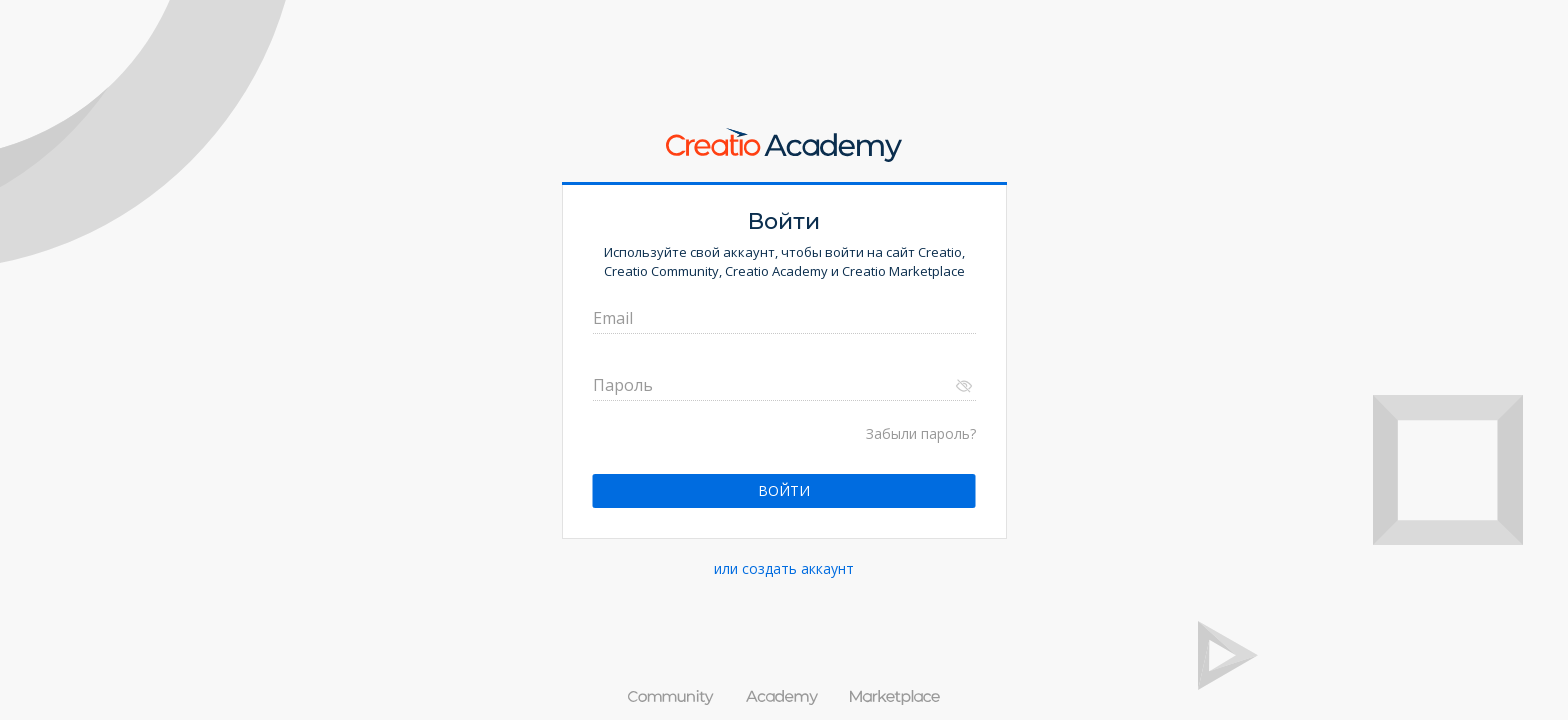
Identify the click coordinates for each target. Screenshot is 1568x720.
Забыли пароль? (921, 433)
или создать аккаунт (784, 568)
